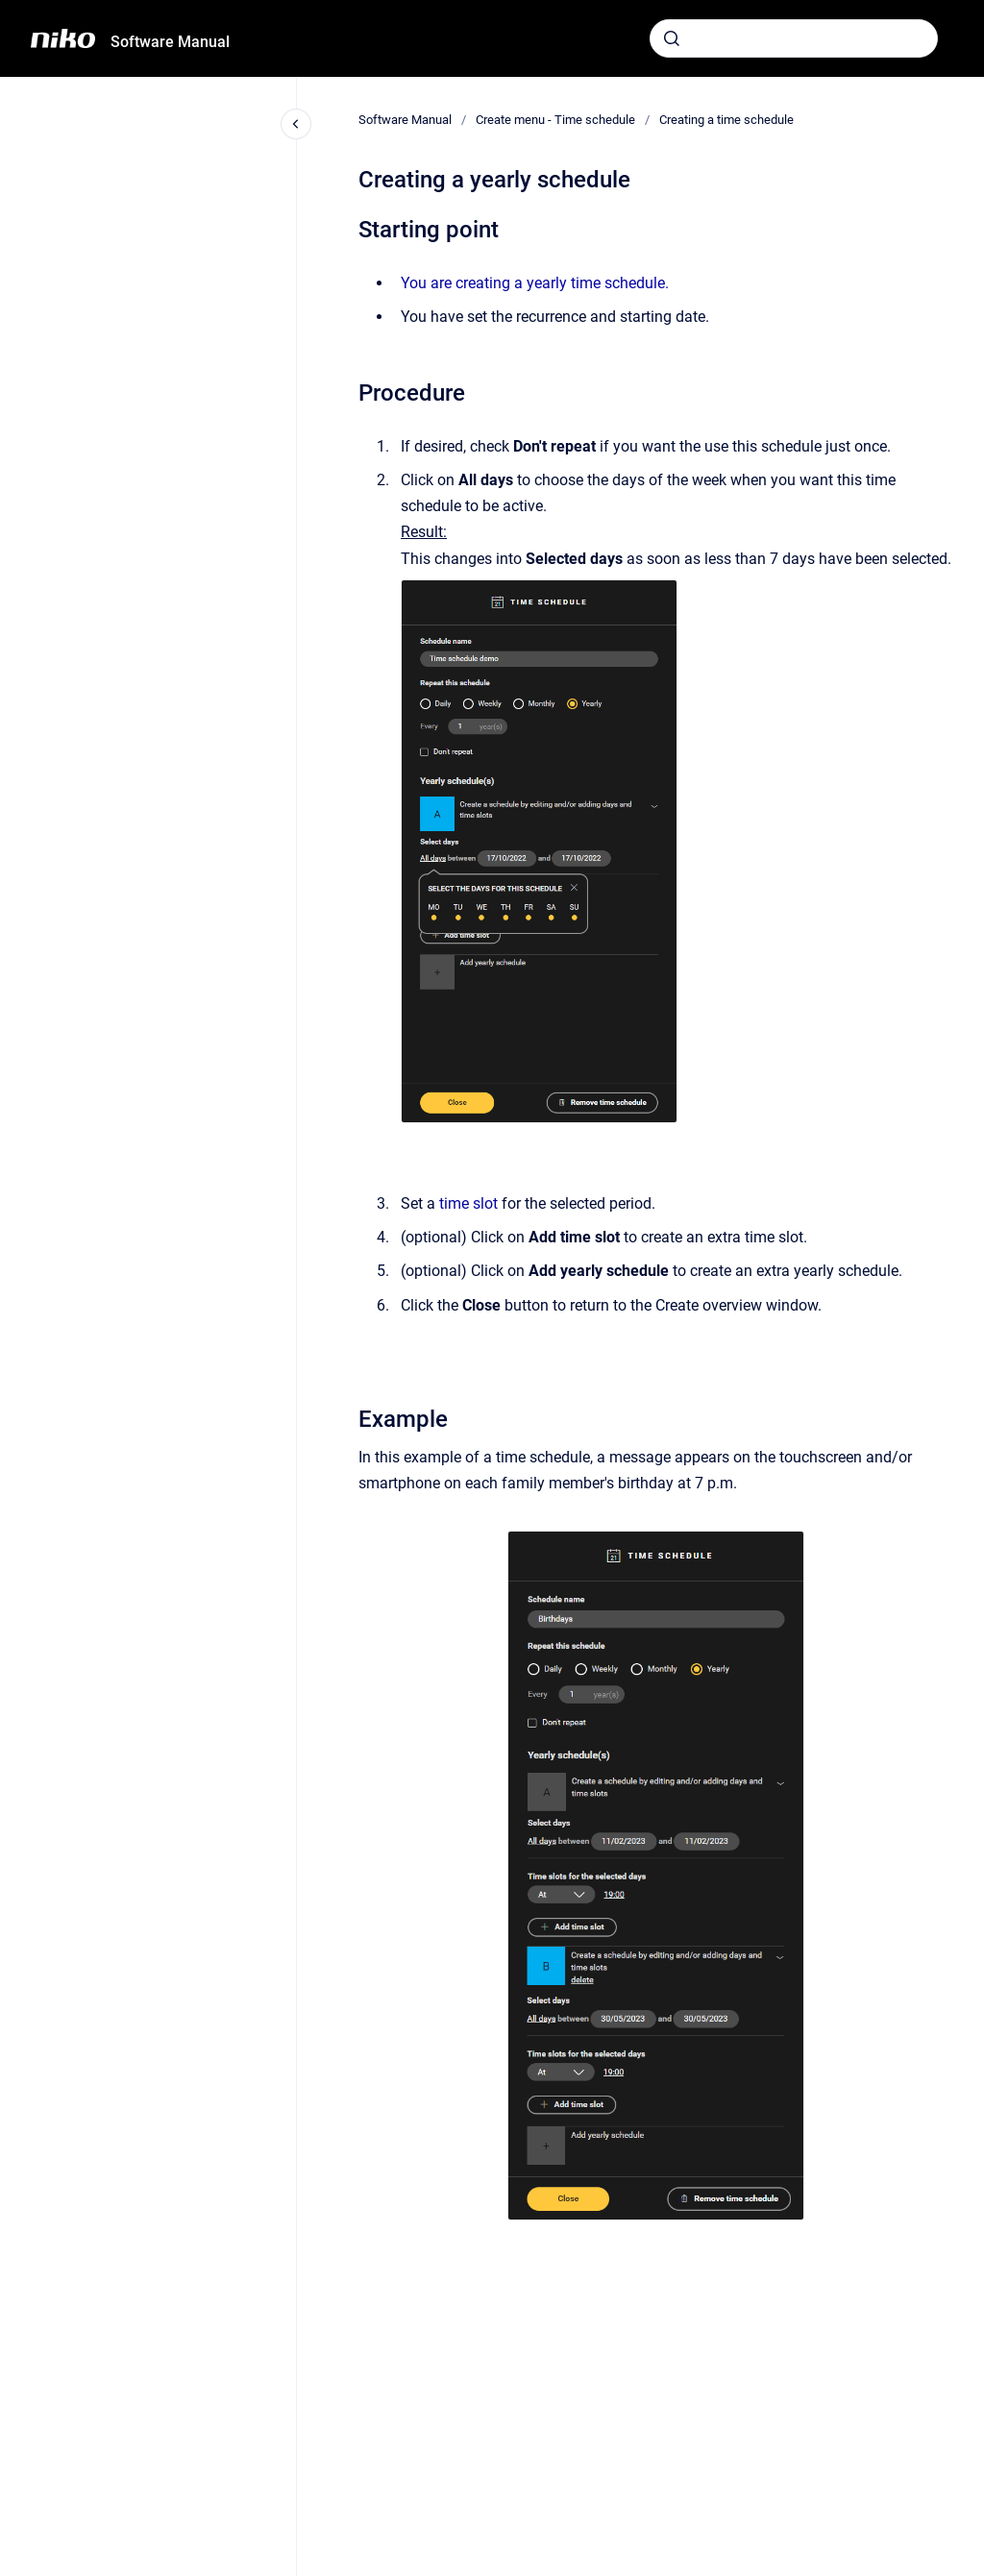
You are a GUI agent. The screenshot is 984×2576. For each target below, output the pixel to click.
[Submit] (671, 38)
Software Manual (170, 42)
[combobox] (794, 38)
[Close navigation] (296, 124)
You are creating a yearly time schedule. (535, 283)
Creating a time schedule (726, 119)
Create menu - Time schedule (555, 119)
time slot (468, 1203)
